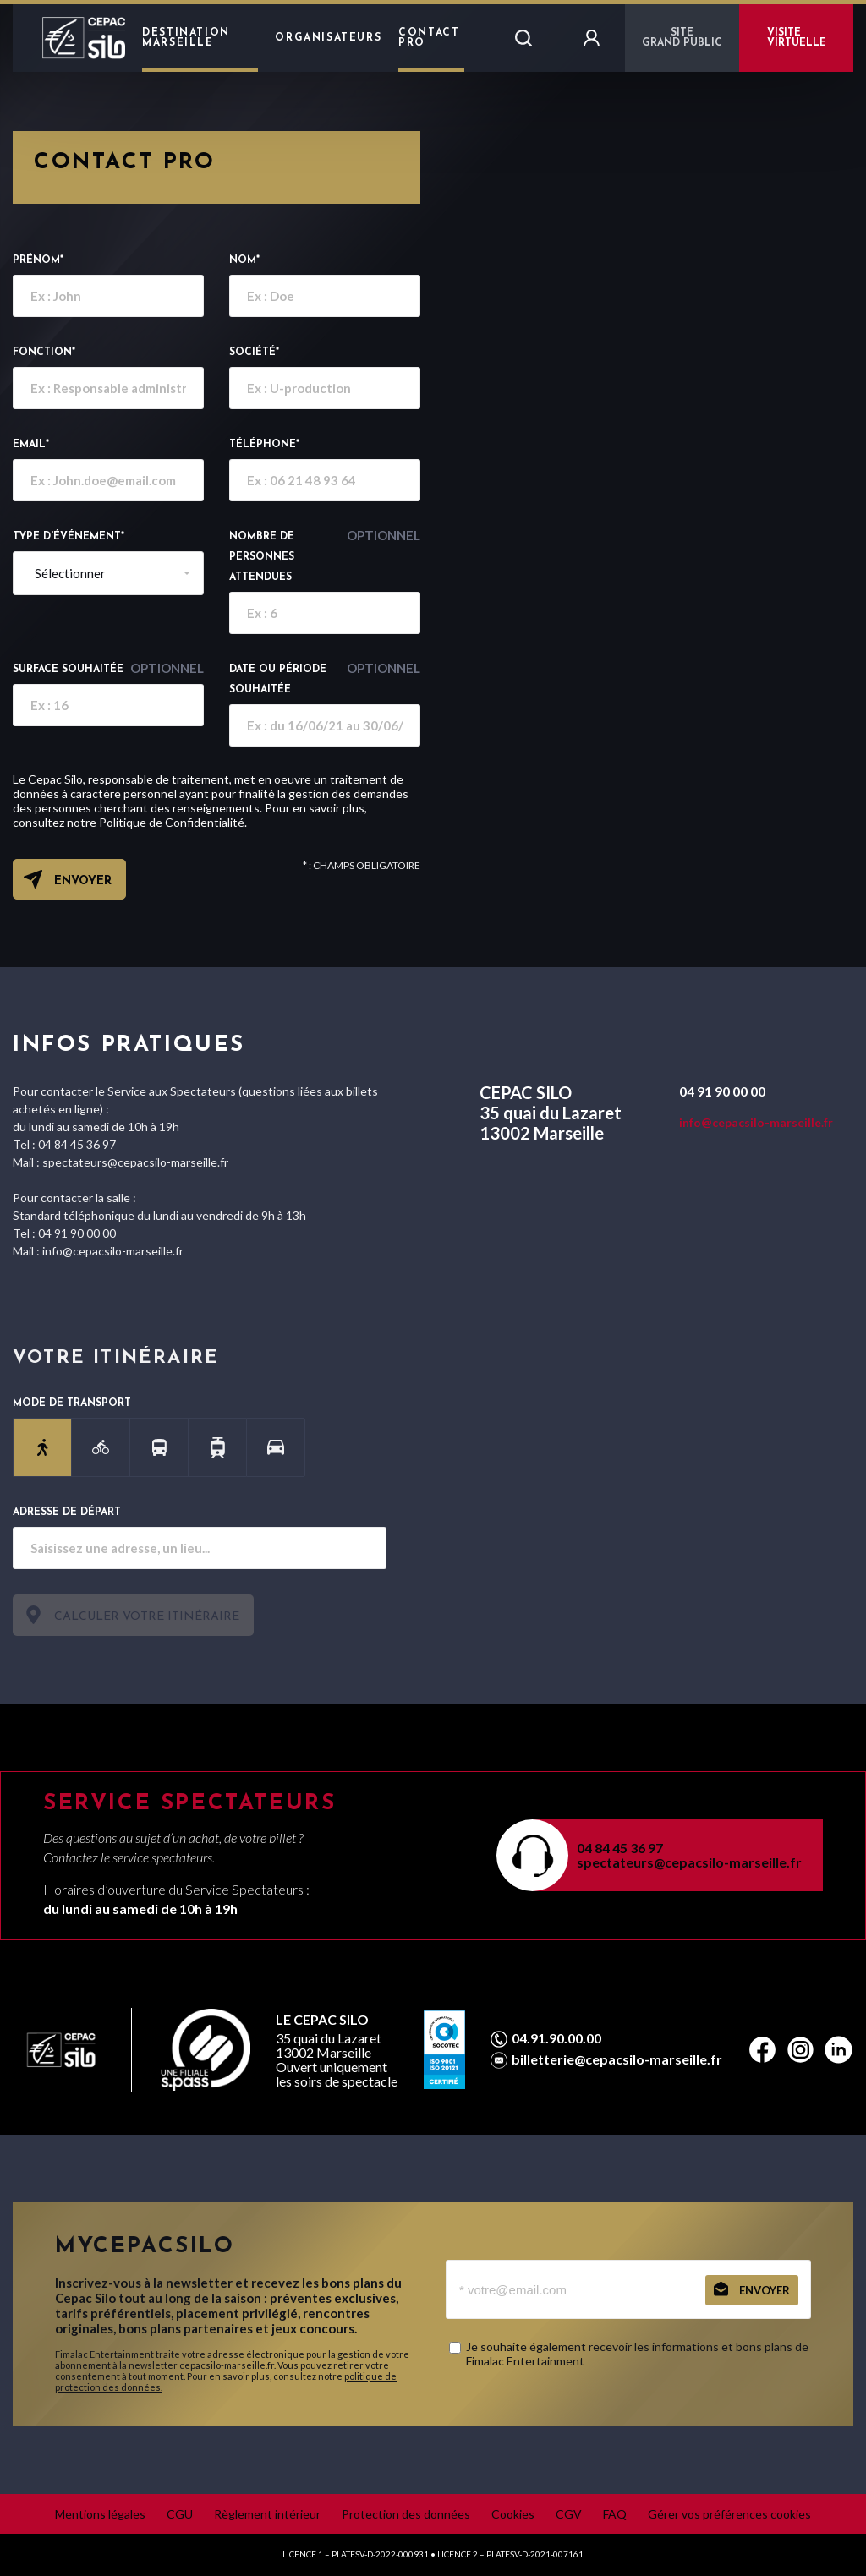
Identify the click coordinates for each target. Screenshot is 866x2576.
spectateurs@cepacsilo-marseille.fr (689, 1862)
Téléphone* (264, 445)
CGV (569, 2514)
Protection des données (406, 2514)
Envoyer (83, 881)
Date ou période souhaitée (324, 677)
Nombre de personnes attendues (324, 554)
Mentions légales (100, 2514)
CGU (180, 2514)
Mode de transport (72, 1403)
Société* (254, 352)
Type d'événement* (68, 537)
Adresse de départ (67, 1512)
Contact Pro (428, 38)
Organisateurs (328, 38)
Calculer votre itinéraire (146, 1617)
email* (31, 445)
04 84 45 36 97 (620, 1847)
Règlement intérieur (267, 2514)
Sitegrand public (682, 38)
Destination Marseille (186, 38)
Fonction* (44, 352)
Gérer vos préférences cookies (729, 2514)
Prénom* (38, 260)
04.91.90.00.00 (556, 2038)
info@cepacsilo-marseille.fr (756, 1122)
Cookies (512, 2514)
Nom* (244, 260)
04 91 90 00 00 (722, 1091)
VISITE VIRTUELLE (796, 38)
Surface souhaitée (108, 668)
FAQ (615, 2514)
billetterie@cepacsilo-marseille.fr (617, 2059)
